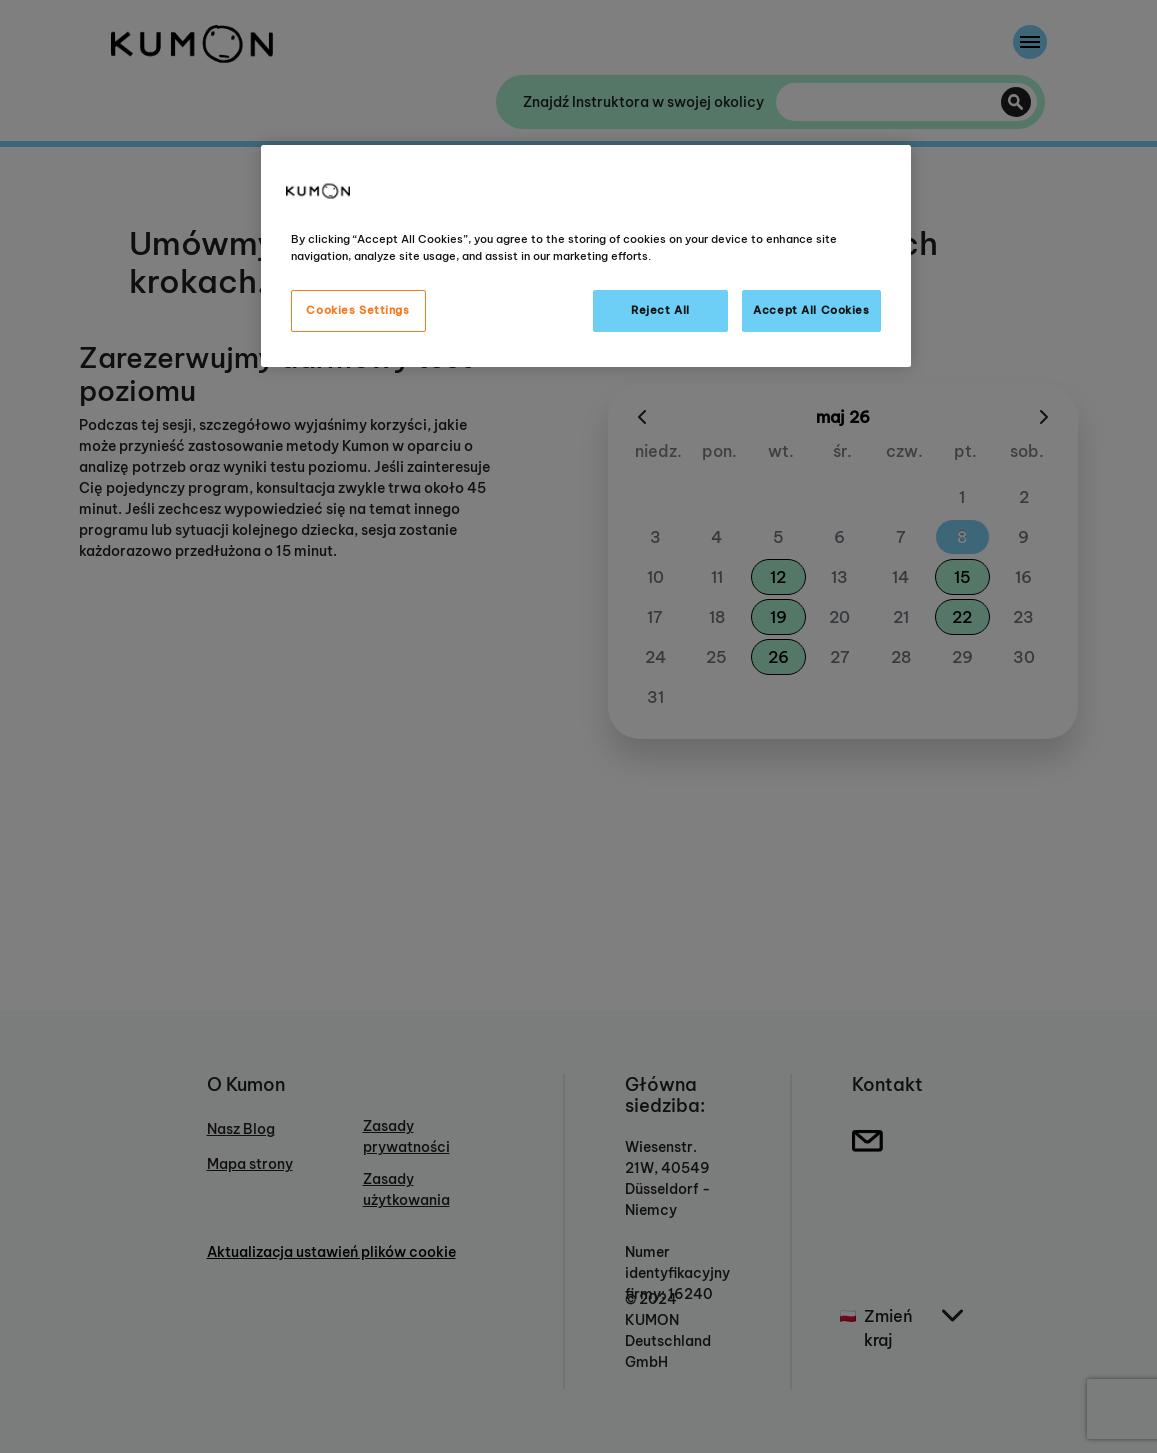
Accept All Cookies (811, 310)
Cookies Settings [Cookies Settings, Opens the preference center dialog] (357, 310)
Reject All (660, 310)
